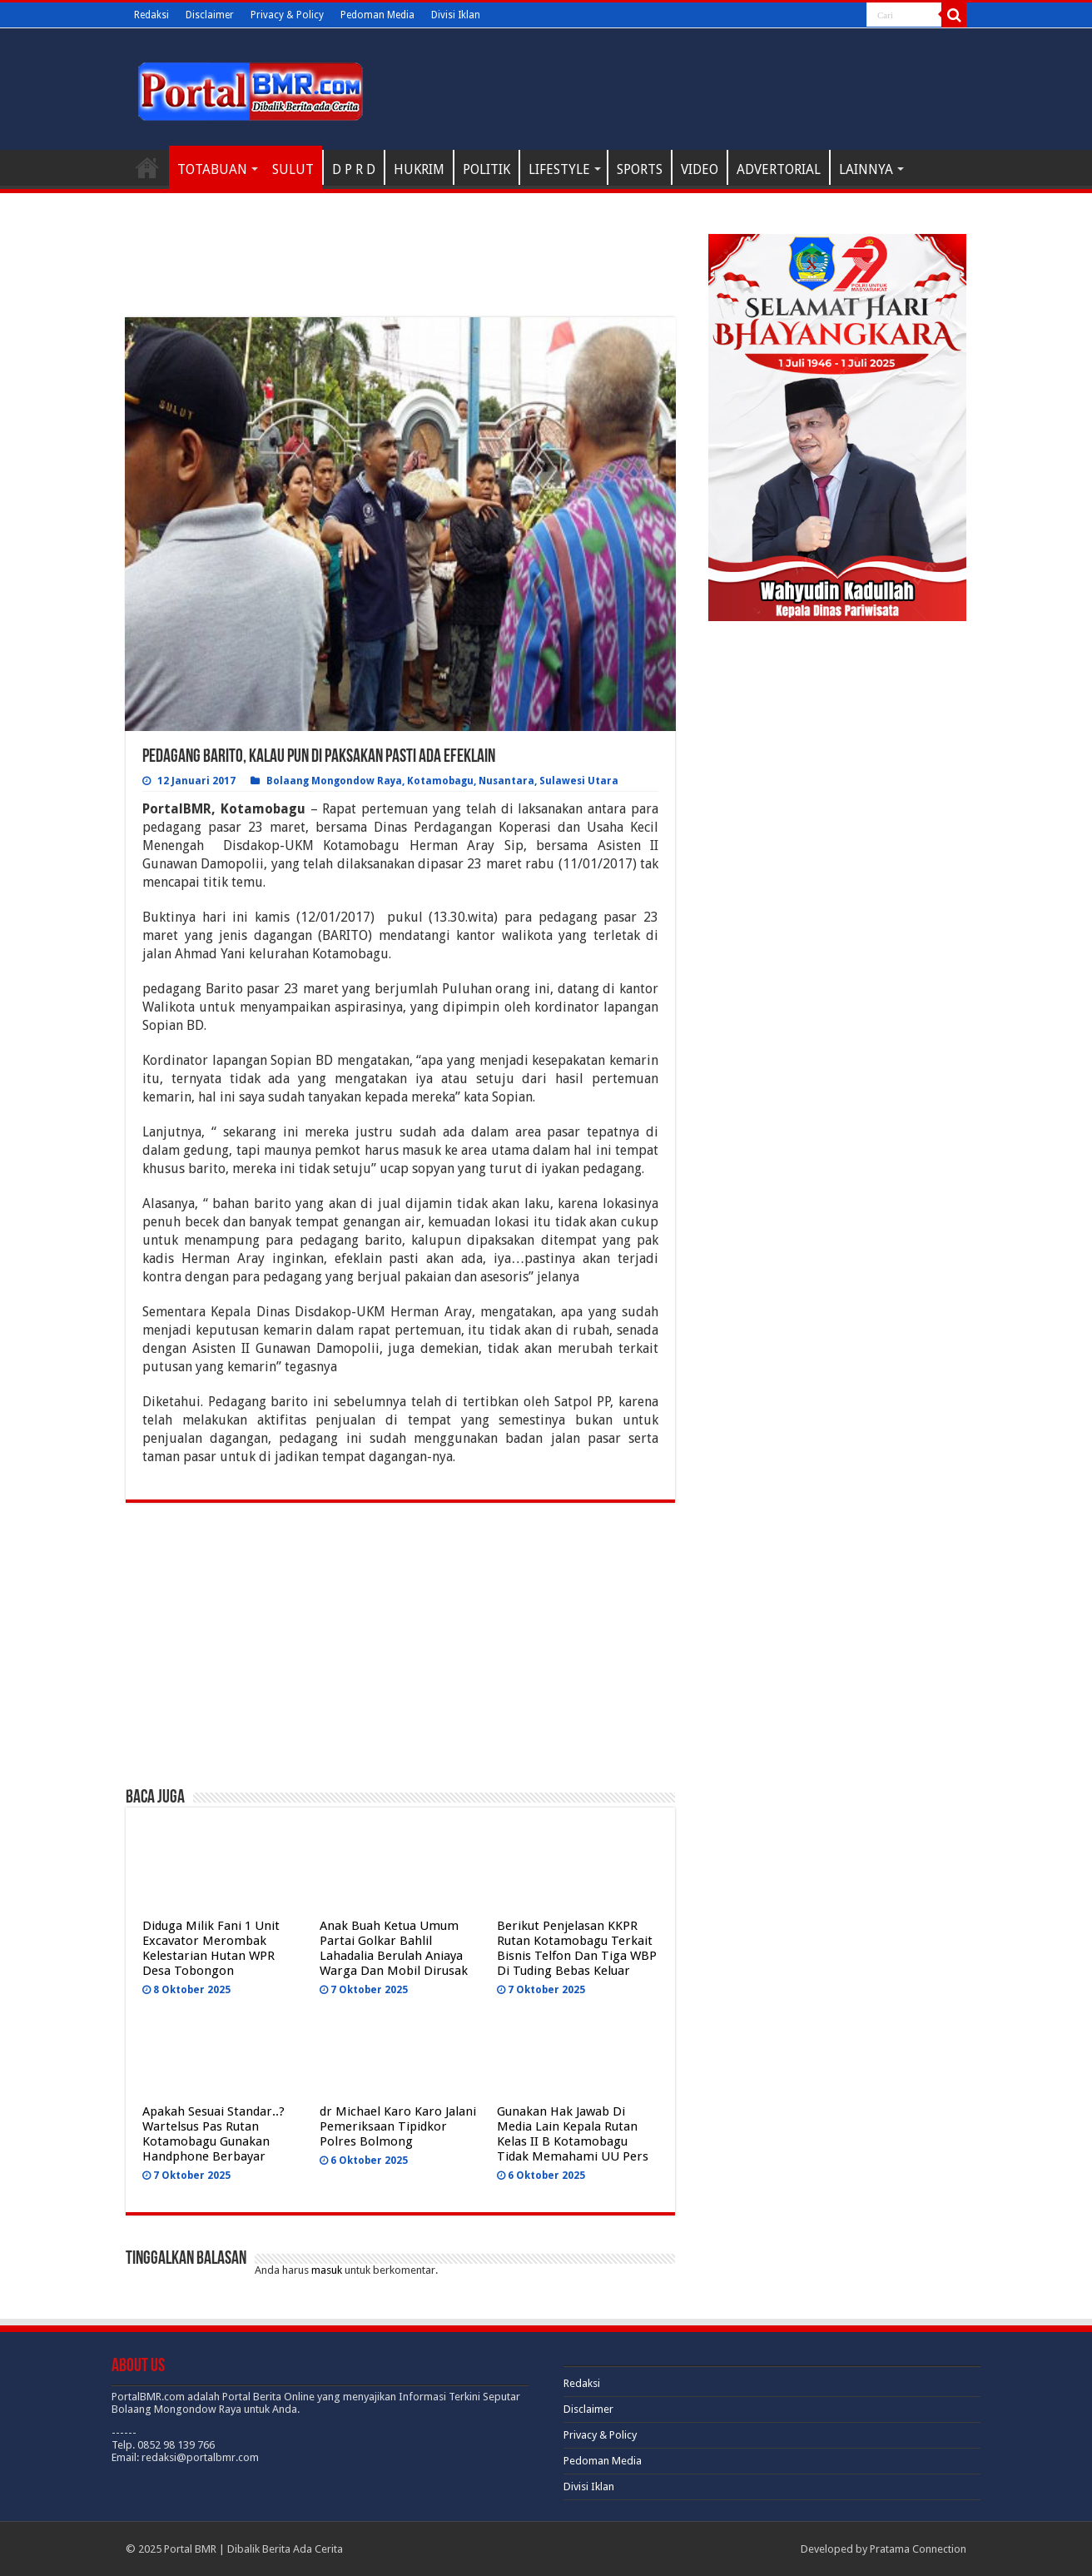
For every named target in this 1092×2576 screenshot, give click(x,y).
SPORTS (640, 169)
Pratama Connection (918, 2549)
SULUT (293, 169)
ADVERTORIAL (779, 169)
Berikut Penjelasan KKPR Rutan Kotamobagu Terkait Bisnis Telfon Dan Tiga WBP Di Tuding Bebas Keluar (577, 1948)
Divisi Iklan (455, 15)
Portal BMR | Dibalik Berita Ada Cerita (253, 2549)
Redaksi (151, 15)
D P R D (353, 169)
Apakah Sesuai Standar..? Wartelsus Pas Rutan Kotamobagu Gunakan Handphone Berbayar (213, 2134)
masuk (326, 2270)
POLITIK (486, 169)
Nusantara (506, 781)
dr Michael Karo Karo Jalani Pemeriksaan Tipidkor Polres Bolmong (398, 2126)
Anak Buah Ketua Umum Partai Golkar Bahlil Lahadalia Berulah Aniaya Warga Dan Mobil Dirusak (394, 1948)
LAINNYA (866, 169)
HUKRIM (419, 169)
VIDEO (699, 169)
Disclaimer (210, 15)
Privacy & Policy (287, 15)
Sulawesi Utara (578, 781)
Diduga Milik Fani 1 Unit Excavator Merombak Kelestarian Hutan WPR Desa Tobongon (211, 1948)
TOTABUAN (212, 169)
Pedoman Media (377, 15)
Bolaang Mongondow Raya (334, 781)
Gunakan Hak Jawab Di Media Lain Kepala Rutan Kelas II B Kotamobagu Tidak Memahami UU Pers (572, 2134)
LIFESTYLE (559, 169)
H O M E (147, 167)
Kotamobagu (440, 781)
